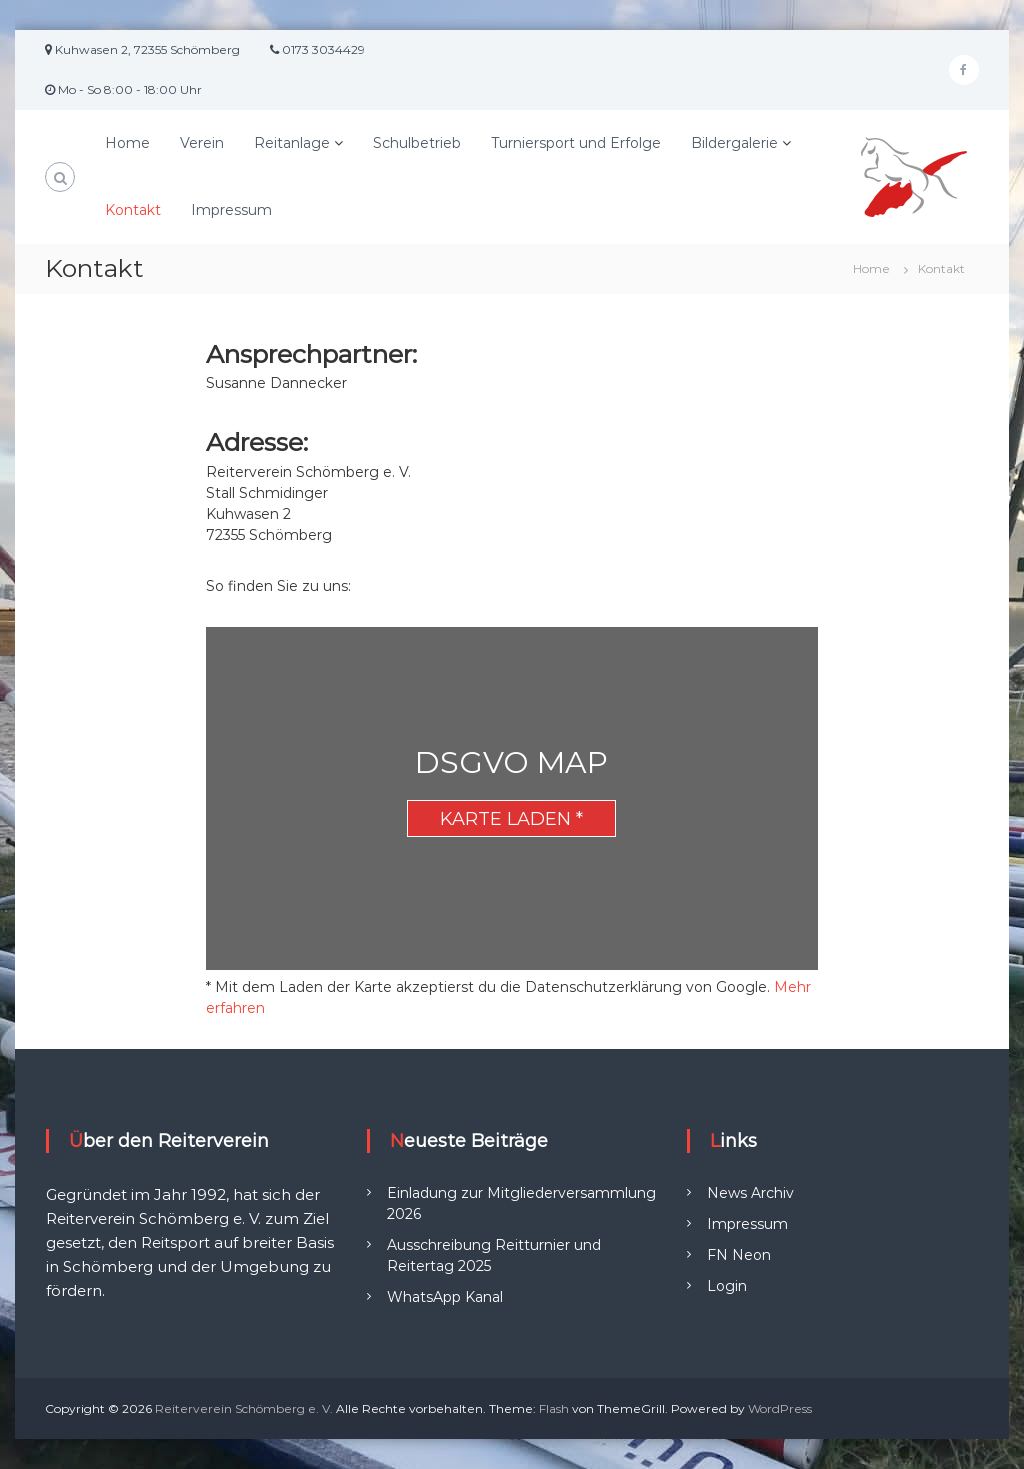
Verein (202, 143)
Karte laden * (511, 819)
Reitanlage (292, 143)
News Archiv (750, 1193)
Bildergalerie (734, 143)
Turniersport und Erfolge (576, 143)
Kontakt (133, 210)
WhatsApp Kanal (445, 1297)
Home (127, 143)
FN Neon (739, 1255)
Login (727, 1286)
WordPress (780, 1408)
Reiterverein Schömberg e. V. (244, 1408)
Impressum (231, 210)
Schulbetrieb (417, 143)
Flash (554, 1408)
